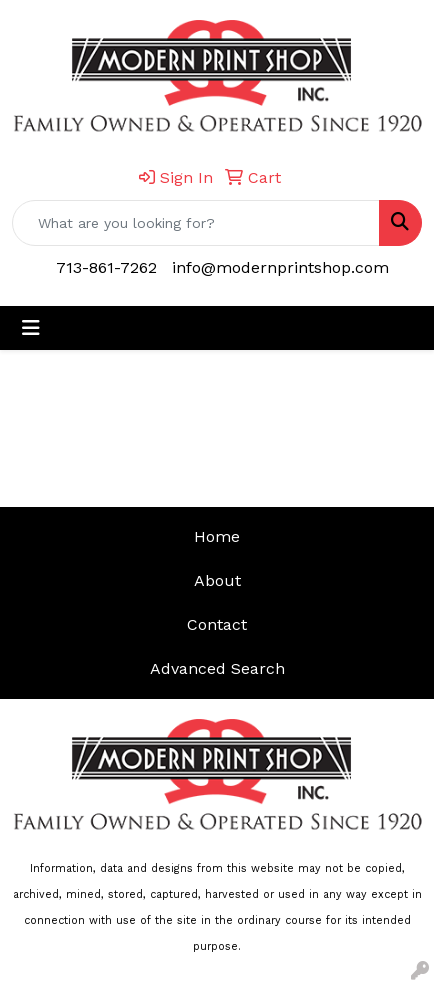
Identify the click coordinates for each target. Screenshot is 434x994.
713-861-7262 (106, 267)
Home (217, 536)
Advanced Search (217, 668)
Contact (217, 624)
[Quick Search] (196, 223)
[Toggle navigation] (31, 328)
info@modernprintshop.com (280, 267)
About (217, 580)
